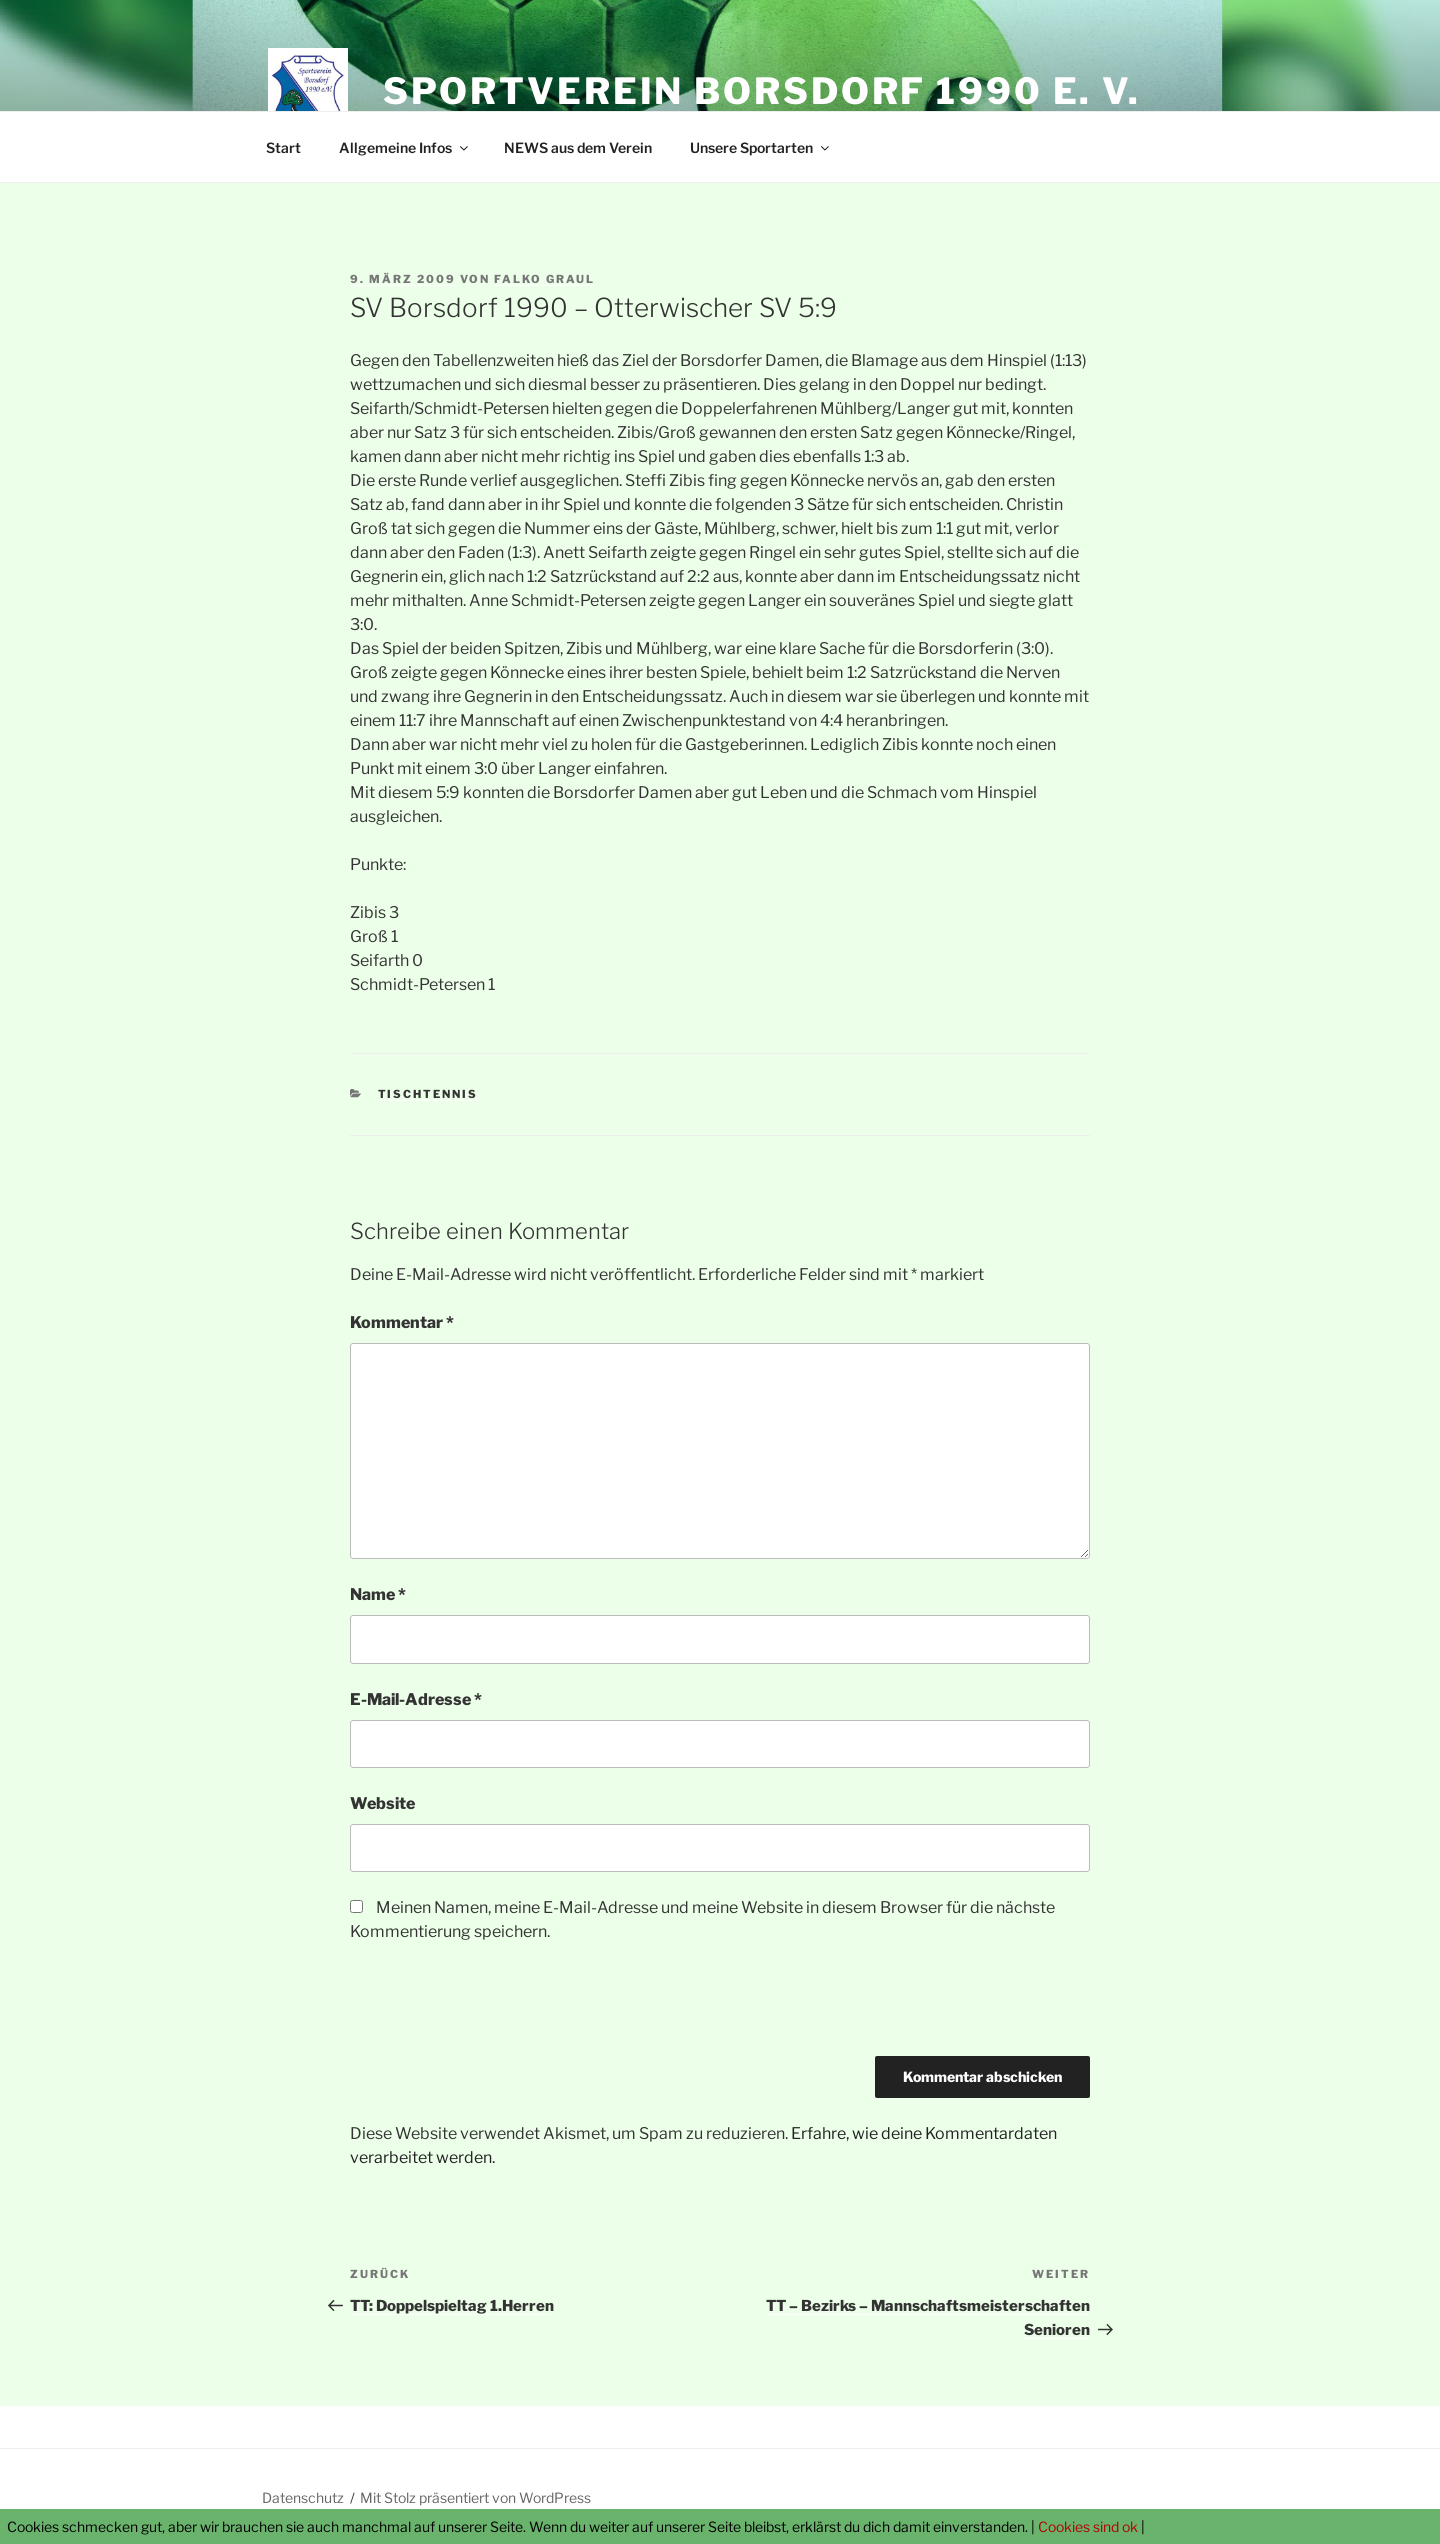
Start (283, 147)
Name (378, 1594)
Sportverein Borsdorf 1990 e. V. (762, 91)
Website (382, 1803)
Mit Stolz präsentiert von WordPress (475, 2497)
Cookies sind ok (1088, 2526)
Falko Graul (544, 279)
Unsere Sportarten (761, 147)
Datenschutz (303, 2497)
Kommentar (402, 1322)
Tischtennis (428, 1094)
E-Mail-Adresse (416, 1699)
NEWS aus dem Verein (578, 147)
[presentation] (502, 2007)
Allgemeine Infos (405, 147)
